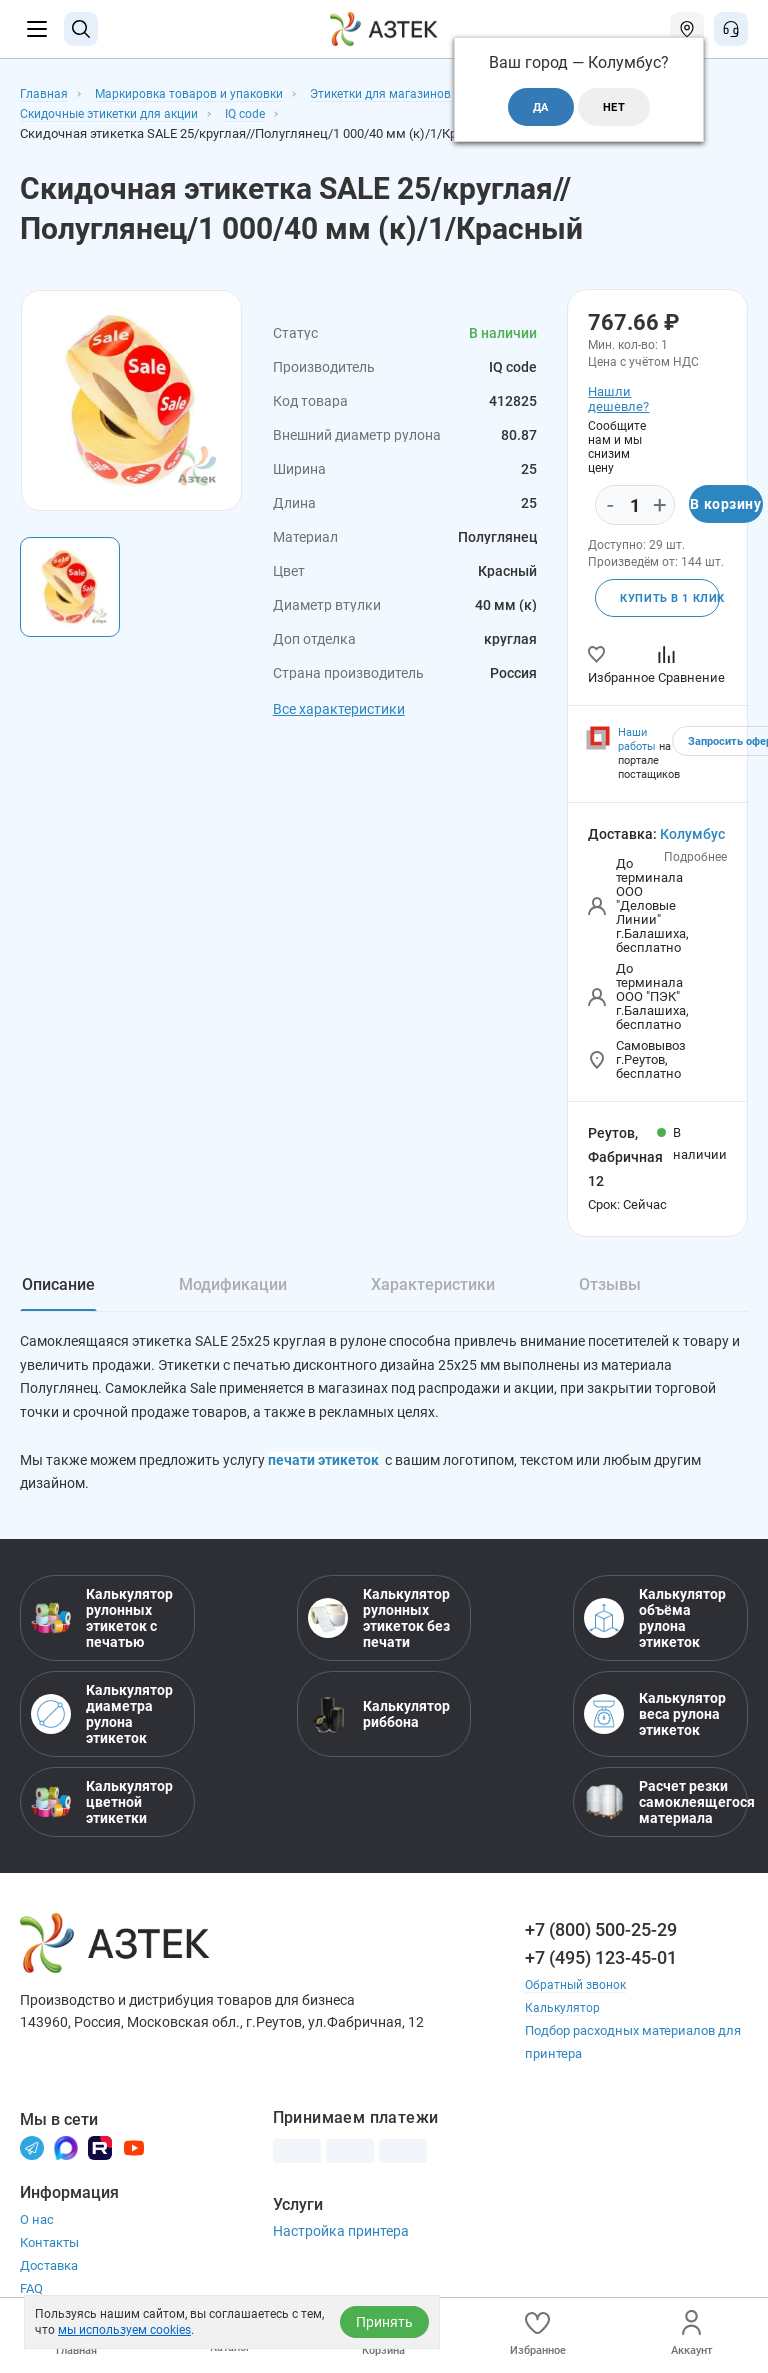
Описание (58, 1286)
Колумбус (692, 836)
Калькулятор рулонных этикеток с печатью (102, 1623)
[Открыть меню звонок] (731, 29)
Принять (384, 2322)
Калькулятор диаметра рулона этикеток (102, 1719)
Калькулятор (564, 2012)
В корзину (725, 505)
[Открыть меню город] (687, 29)
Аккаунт (691, 2333)
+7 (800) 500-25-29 (601, 1934)
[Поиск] (81, 29)
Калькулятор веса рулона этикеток (655, 1719)
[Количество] (635, 506)
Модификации (233, 1286)
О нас (37, 2224)
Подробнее (695, 859)
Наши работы (637, 741)
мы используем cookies (124, 2330)
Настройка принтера (341, 2236)
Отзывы (610, 1286)
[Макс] (66, 2151)
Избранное (538, 2333)
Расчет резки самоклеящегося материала (660, 1807)
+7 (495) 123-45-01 (601, 1962)
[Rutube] (100, 2151)
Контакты (49, 2247)
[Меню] (37, 29)
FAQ (31, 2293)
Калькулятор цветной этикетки (102, 1807)
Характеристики (433, 1286)
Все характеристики (339, 709)
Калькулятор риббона (379, 1719)
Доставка (49, 2270)
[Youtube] (134, 2151)
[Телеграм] (32, 2151)
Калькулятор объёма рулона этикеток (655, 1623)
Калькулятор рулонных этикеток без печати (379, 1623)
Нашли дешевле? (615, 399)
